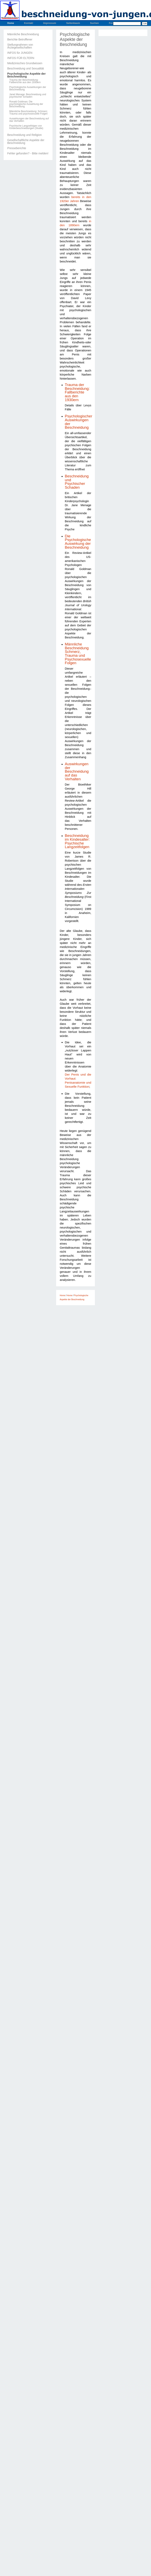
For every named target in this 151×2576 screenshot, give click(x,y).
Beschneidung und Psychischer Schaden (77, 481)
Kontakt (28, 23)
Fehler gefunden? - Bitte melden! (27, 153)
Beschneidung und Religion (24, 134)
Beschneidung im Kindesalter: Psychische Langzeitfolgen (77, 841)
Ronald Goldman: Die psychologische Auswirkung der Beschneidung (26, 104)
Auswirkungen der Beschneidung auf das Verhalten (29, 119)
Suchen (94, 23)
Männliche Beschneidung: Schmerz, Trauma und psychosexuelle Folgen (28, 112)
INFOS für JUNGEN (19, 52)
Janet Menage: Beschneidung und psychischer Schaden (27, 95)
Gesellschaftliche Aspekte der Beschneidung (25, 141)
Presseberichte (16, 148)
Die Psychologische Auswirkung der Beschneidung (78, 541)
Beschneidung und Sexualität (25, 68)
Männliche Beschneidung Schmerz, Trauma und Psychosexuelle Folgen (78, 653)
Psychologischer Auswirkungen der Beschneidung (78, 422)
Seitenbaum (73, 23)
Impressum (49, 23)
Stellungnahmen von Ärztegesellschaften (20, 46)
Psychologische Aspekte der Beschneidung (26, 75)
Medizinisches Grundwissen (24, 63)
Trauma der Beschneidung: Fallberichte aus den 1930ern (25, 81)
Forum (112, 23)
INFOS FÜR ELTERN (20, 58)
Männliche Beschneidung (23, 34)
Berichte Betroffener (19, 39)
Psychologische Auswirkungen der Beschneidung (27, 88)
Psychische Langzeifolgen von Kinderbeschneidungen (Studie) (26, 127)
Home (10, 23)
